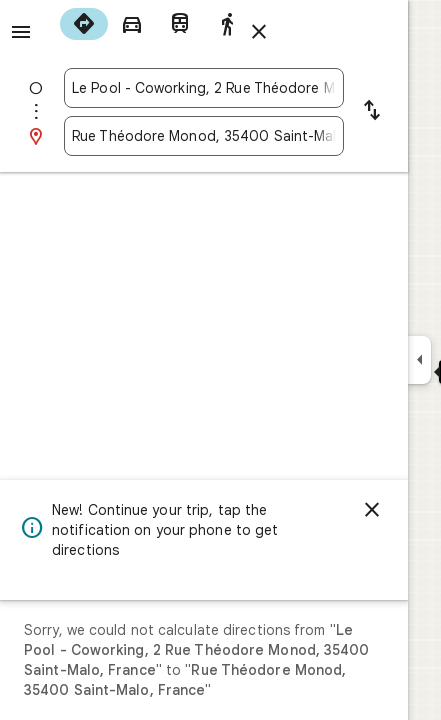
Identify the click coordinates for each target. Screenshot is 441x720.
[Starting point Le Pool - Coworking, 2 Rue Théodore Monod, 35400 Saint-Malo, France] (204, 88)
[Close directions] (259, 32)
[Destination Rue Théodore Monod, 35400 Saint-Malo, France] (204, 136)
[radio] (84, 24)
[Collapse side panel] (419, 360)
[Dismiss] (372, 510)
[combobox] (204, 88)
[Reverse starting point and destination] (372, 112)
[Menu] (21, 32)
